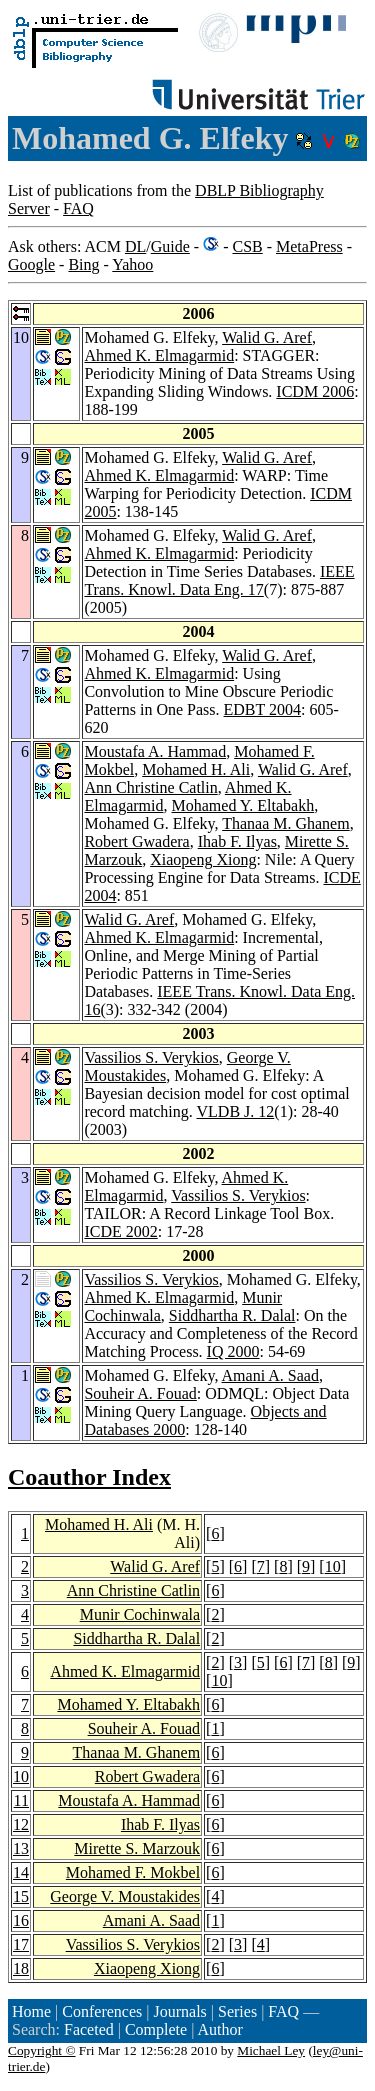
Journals (179, 2011)
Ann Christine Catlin (150, 787)
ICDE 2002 (120, 1231)
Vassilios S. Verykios (151, 1057)
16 (21, 1920)
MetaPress (309, 246)
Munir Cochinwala (140, 1614)
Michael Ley (271, 2050)
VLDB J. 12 (236, 1111)
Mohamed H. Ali (196, 769)
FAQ (78, 208)
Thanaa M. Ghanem (286, 823)
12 (21, 1824)
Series (237, 2011)
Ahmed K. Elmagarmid (159, 355)
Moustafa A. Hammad (155, 751)
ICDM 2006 (315, 391)
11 (21, 1800)
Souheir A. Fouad (140, 1393)
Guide (170, 246)
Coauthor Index (89, 1477)
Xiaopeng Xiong (203, 859)
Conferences (102, 2011)
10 (333, 1566)
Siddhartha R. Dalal (232, 1315)
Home (31, 2011)
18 (21, 1968)
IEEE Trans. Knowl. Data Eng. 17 (219, 580)
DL (135, 246)
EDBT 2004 (262, 709)
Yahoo (132, 264)
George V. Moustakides (125, 1896)
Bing (83, 264)
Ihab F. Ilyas (237, 841)
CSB (247, 246)
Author (219, 2029)
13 (21, 1848)
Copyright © (42, 2050)
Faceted (89, 2029)
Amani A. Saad (270, 1375)
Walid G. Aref (267, 337)
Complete (156, 2029)
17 (21, 1944)
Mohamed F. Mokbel (133, 1872)
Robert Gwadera (136, 841)
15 (21, 1896)
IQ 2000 (233, 1351)
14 (21, 1872)
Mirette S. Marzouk (137, 1848)
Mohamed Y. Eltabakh (243, 805)
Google (31, 264)
